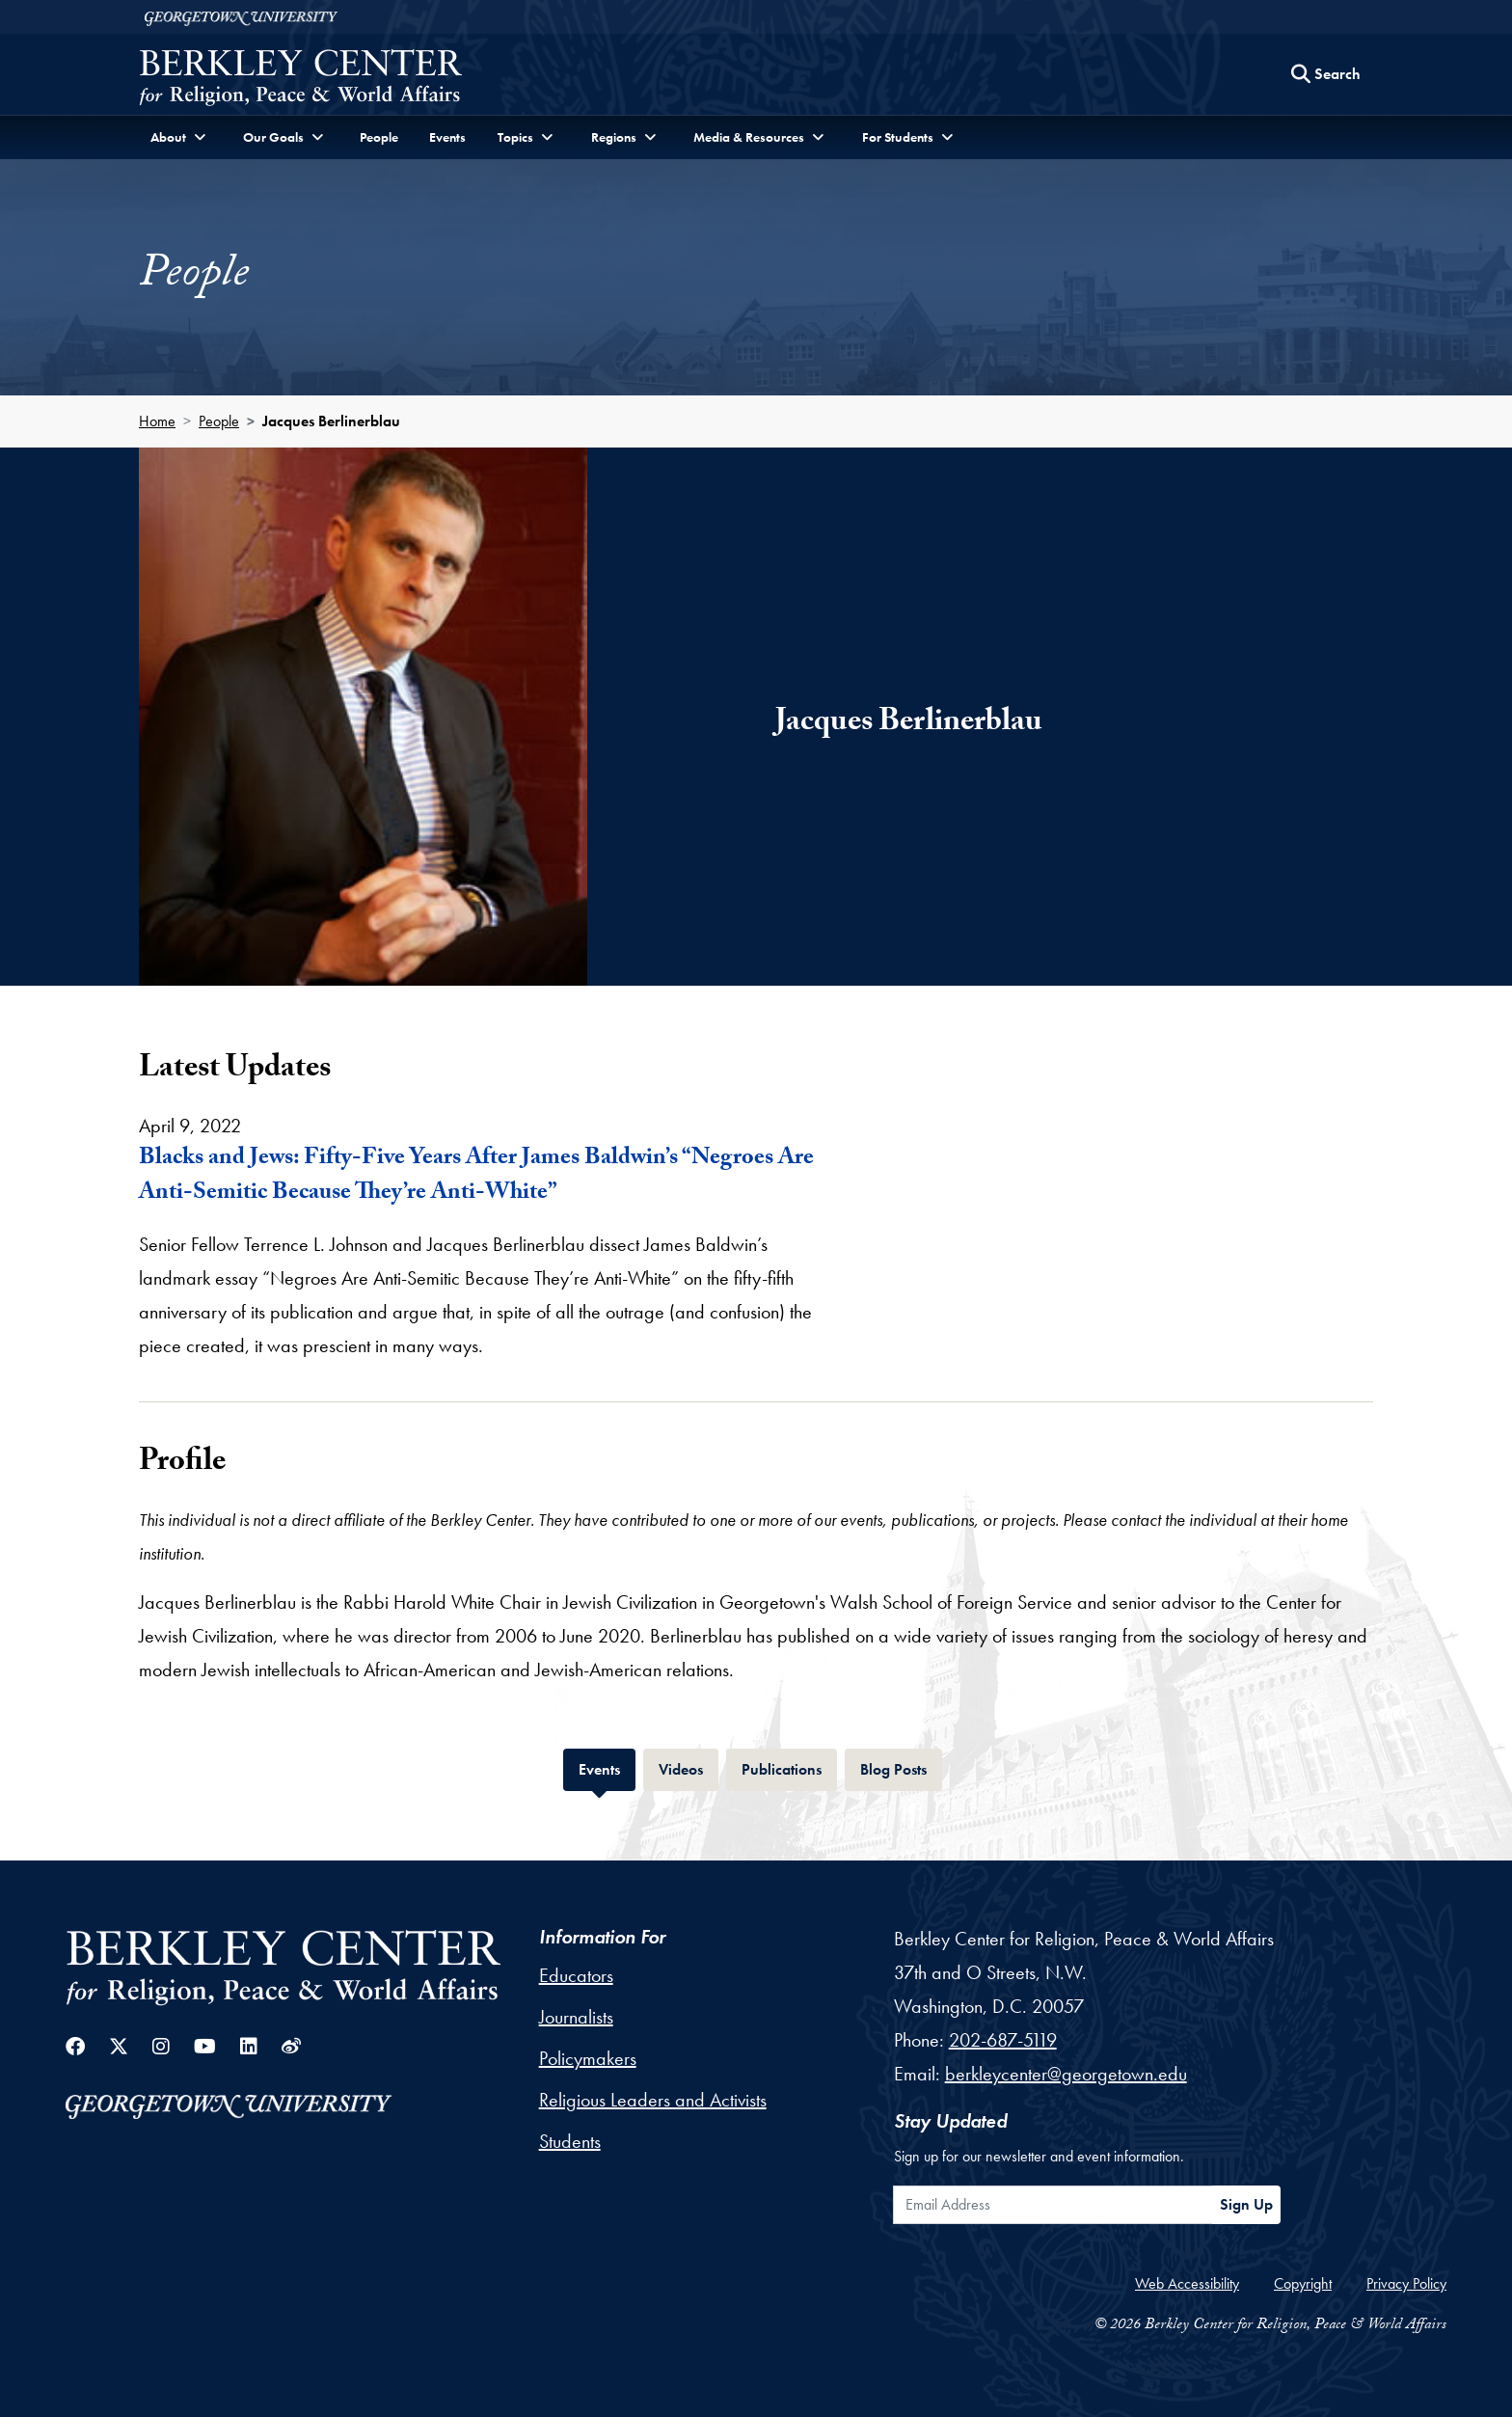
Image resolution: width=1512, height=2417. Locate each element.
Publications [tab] (789, 1767)
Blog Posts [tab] (901, 1767)
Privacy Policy (1406, 2283)
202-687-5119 (1003, 2039)
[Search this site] (1326, 74)
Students (570, 2141)
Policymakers (587, 2058)
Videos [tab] (688, 1767)
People (379, 137)
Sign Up (1246, 2204)
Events (447, 137)
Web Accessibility (1187, 2283)
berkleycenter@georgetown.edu (1066, 2073)
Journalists (576, 2016)
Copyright (1303, 2283)
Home (157, 421)
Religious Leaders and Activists (653, 2099)
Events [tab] (607, 1767)
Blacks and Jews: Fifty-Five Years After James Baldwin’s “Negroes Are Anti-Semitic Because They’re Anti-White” (476, 1177)
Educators (576, 1975)
